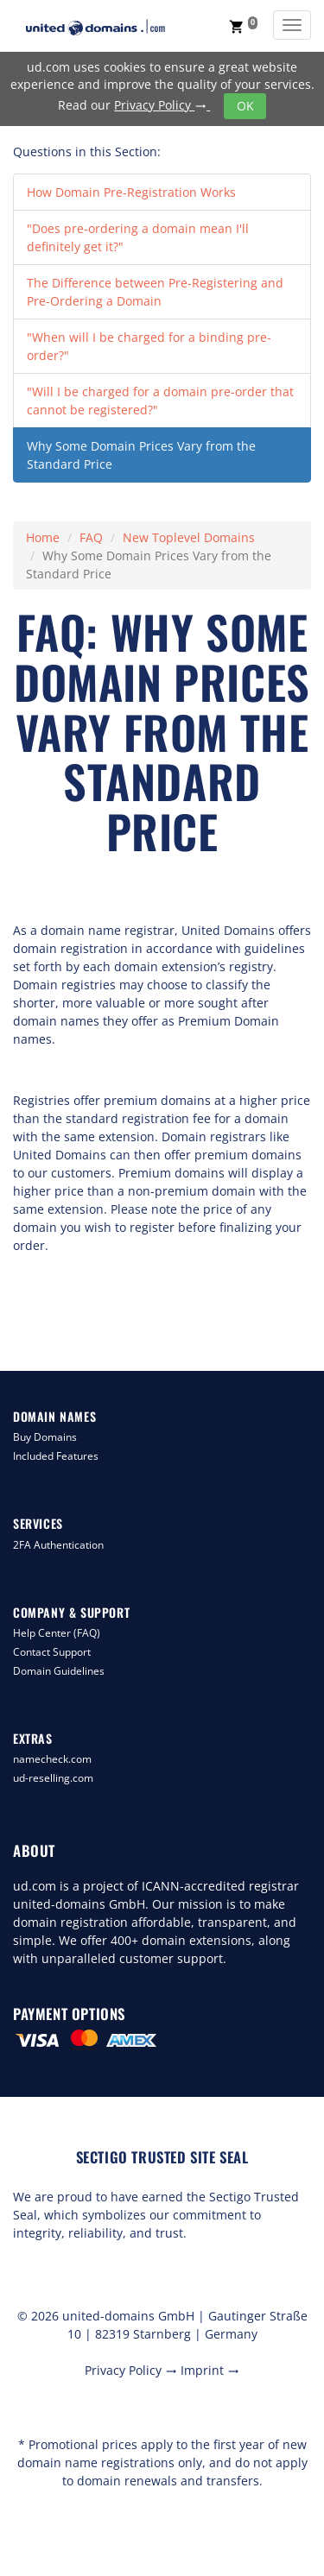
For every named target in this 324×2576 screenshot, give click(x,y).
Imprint (210, 2370)
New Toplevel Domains (189, 537)
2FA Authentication (58, 1544)
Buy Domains (45, 1437)
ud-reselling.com (53, 1778)
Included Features (55, 1456)
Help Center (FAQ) (56, 1633)
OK (245, 106)
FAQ (91, 537)
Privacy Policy (162, 105)
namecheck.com (52, 1759)
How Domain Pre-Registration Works (131, 192)
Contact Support (52, 1652)
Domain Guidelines (59, 1671)
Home (43, 537)
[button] (243, 26)
